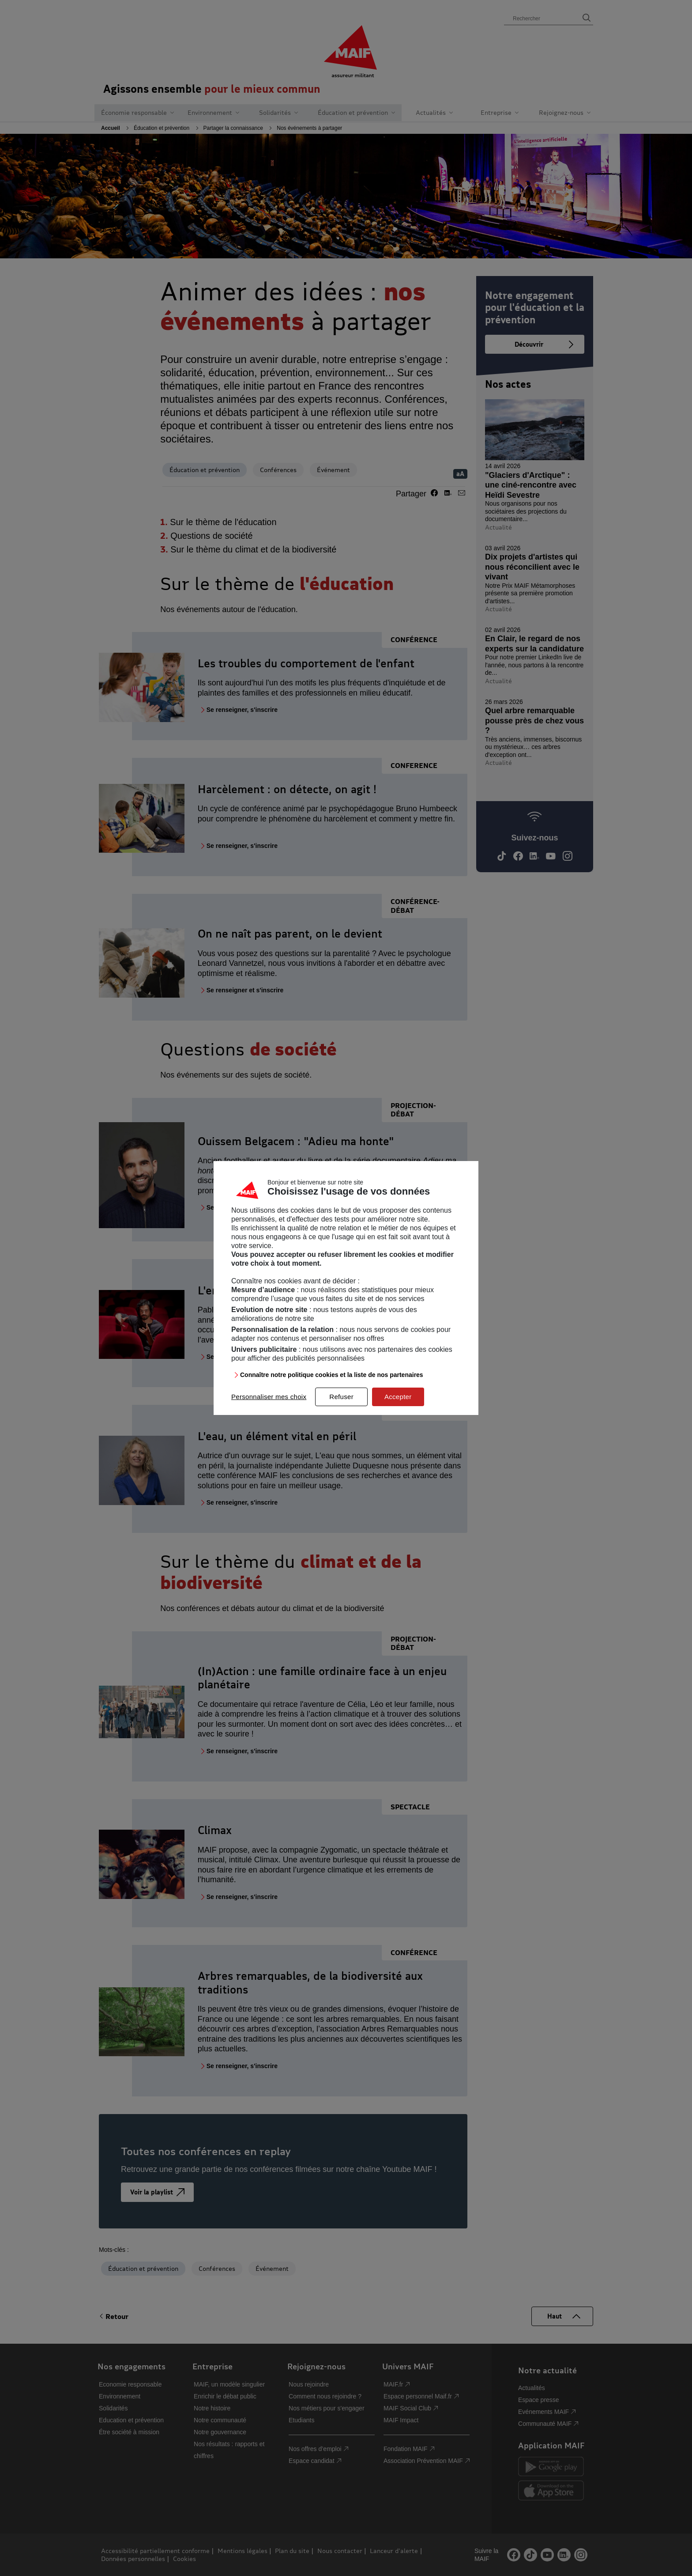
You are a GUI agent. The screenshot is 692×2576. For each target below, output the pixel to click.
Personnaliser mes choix (268, 1396)
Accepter (398, 1396)
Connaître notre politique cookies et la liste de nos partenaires (331, 1374)
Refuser (341, 1396)
